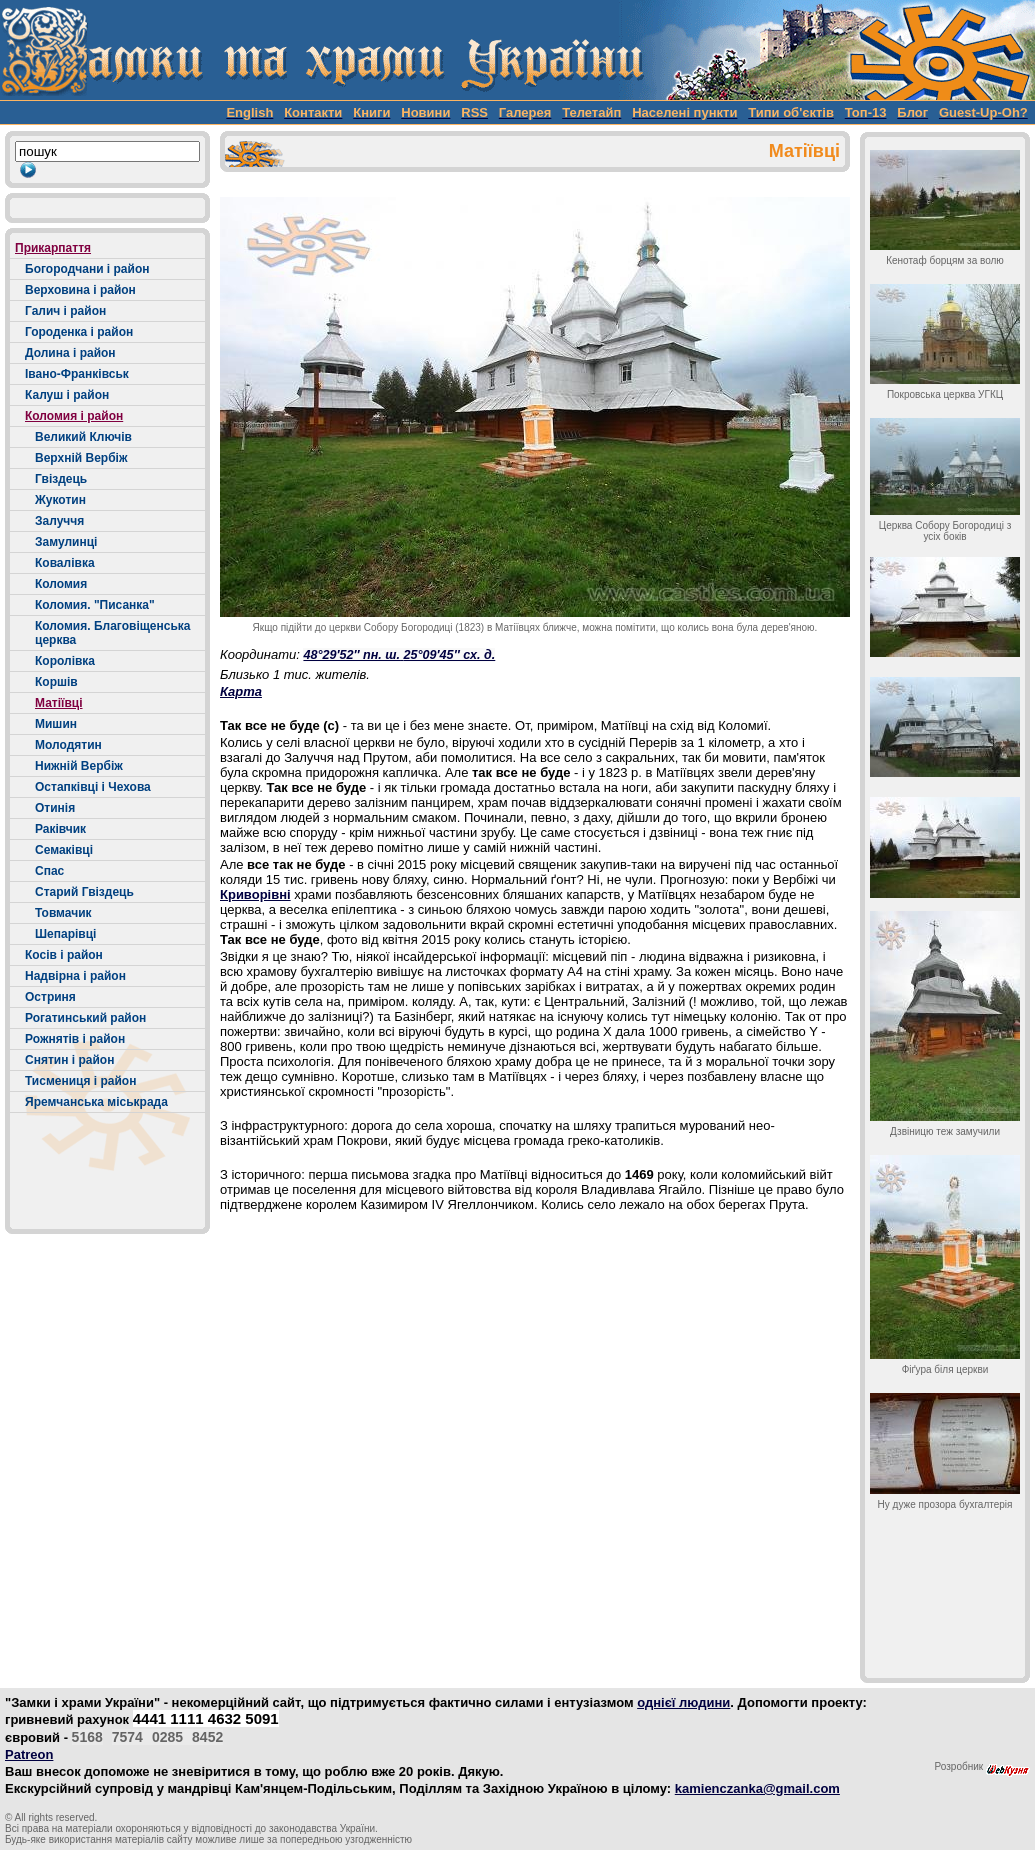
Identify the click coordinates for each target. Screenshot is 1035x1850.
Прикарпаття (53, 248)
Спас (49, 871)
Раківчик (60, 829)
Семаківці (64, 850)
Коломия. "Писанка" (95, 605)
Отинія (55, 808)
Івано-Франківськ (77, 374)
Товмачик (63, 913)
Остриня (50, 997)
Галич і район (65, 311)
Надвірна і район (75, 976)
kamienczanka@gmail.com (757, 1788)
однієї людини (683, 1702)
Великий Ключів (83, 437)
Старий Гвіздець (84, 892)
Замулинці (66, 542)
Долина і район (70, 353)
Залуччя (59, 521)
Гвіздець (61, 479)
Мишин (56, 724)
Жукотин (60, 500)
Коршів (56, 682)
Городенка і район (79, 332)
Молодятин (68, 745)
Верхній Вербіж (81, 458)
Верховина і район (80, 290)
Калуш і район (67, 395)
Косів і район (64, 955)
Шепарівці (65, 934)
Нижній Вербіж (79, 766)
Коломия (61, 584)
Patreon (29, 1754)
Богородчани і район (87, 269)
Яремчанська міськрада (96, 1102)
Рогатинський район (85, 1018)
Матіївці (59, 703)
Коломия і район (74, 416)
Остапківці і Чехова (93, 787)
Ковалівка (65, 563)
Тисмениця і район (80, 1081)
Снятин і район (69, 1060)
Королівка (65, 661)
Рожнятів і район (75, 1039)
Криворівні (255, 894)
